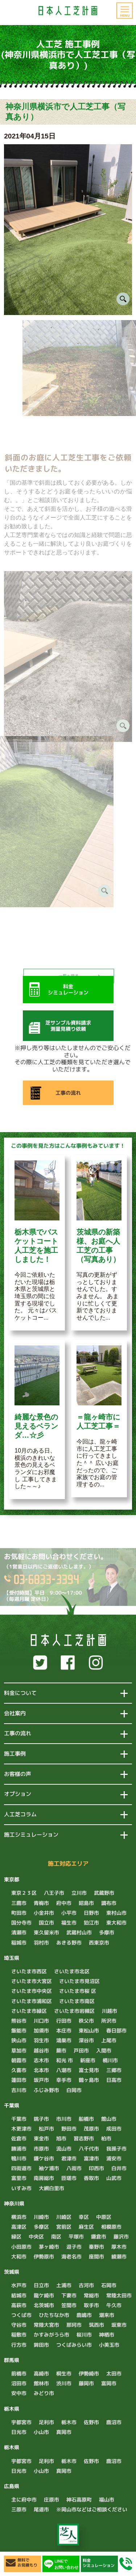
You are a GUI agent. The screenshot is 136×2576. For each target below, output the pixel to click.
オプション (17, 1794)
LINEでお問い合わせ (66, 2564)
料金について (20, 1693)
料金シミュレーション (99, 2562)
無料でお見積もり (27, 2562)
